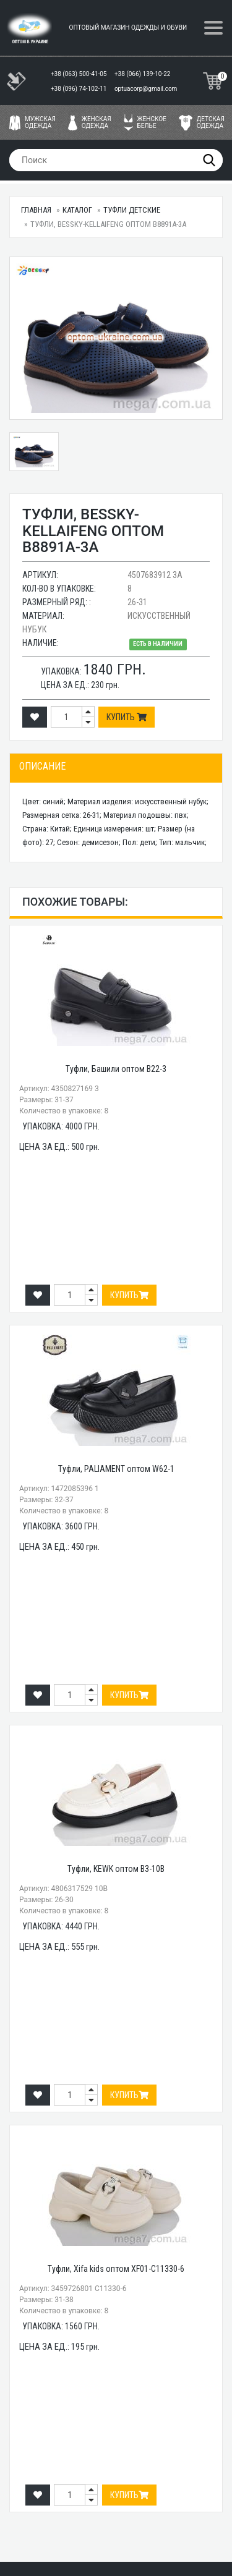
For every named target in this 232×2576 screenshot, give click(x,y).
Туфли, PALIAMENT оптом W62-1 (116, 1469)
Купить (126, 717)
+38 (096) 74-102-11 (79, 88)
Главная (36, 210)
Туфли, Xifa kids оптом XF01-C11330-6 (116, 2269)
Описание (42, 766)
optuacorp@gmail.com (146, 88)
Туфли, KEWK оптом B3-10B (116, 1869)
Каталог (77, 210)
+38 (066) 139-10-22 (143, 73)
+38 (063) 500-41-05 (79, 73)
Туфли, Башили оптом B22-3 (116, 1069)
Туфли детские (131, 210)
